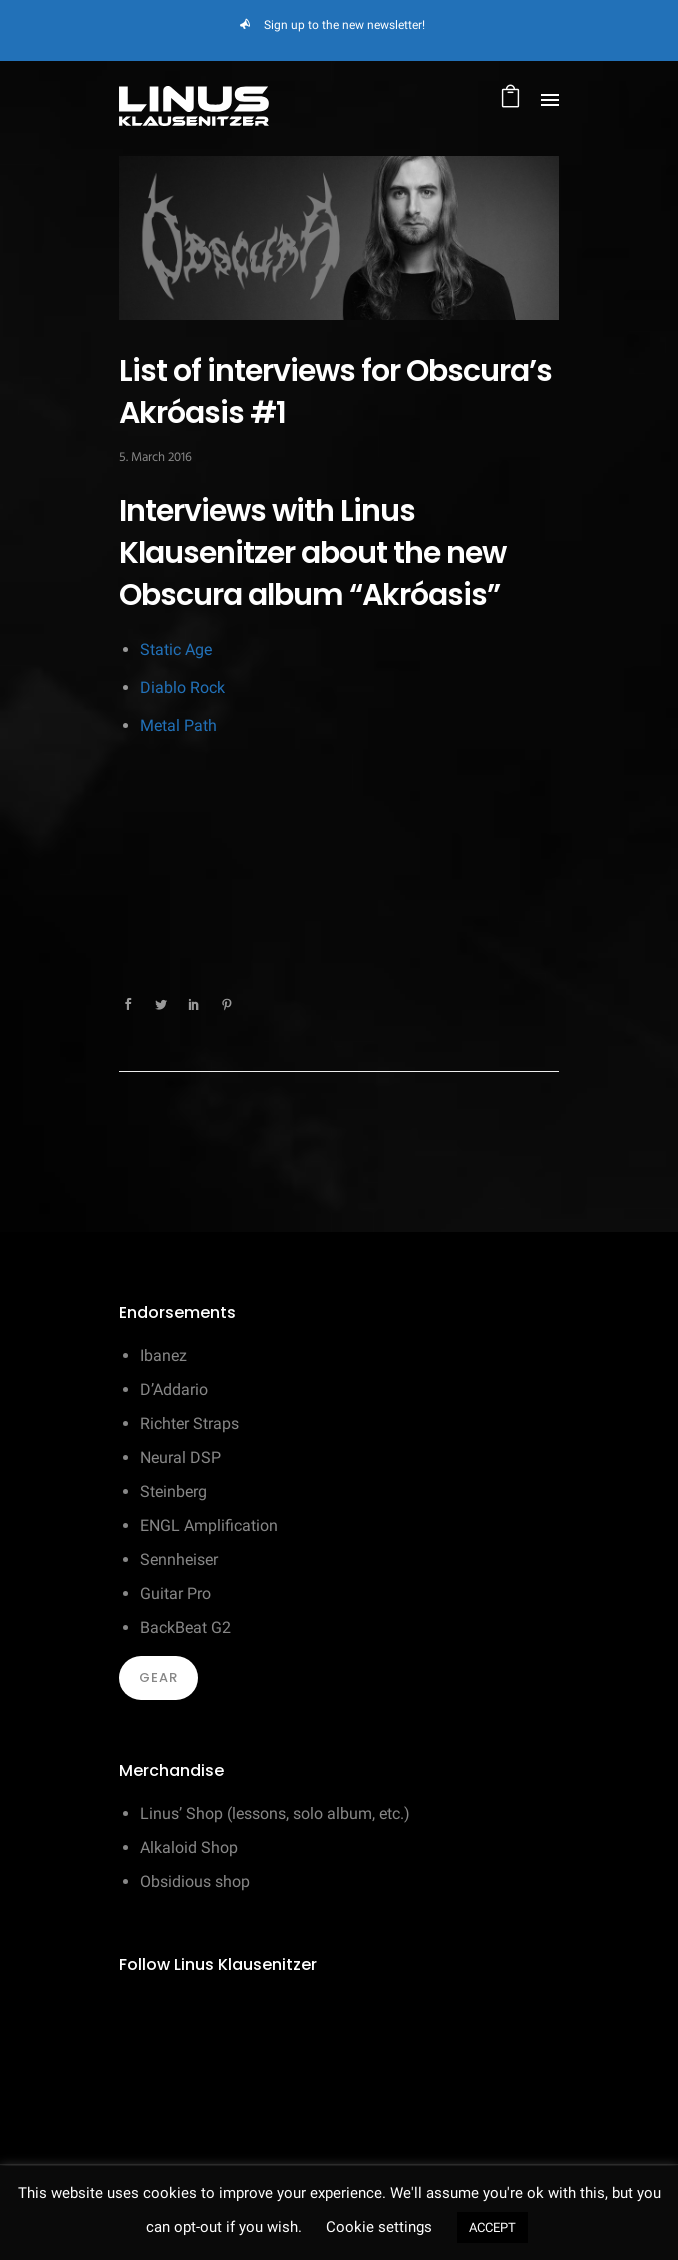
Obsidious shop (195, 1881)
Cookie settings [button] (379, 2227)
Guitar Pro (175, 1593)
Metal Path (178, 725)
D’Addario (174, 1389)
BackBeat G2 (185, 1627)
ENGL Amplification (209, 1525)
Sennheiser (179, 1559)
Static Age (176, 649)
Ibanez (163, 1355)
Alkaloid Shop (189, 1847)
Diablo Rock (182, 687)
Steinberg (173, 1491)
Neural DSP (180, 1457)
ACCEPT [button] (492, 2227)
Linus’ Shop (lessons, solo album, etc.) (275, 1813)
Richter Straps (189, 1423)
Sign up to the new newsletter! (344, 25)
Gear (158, 1677)
